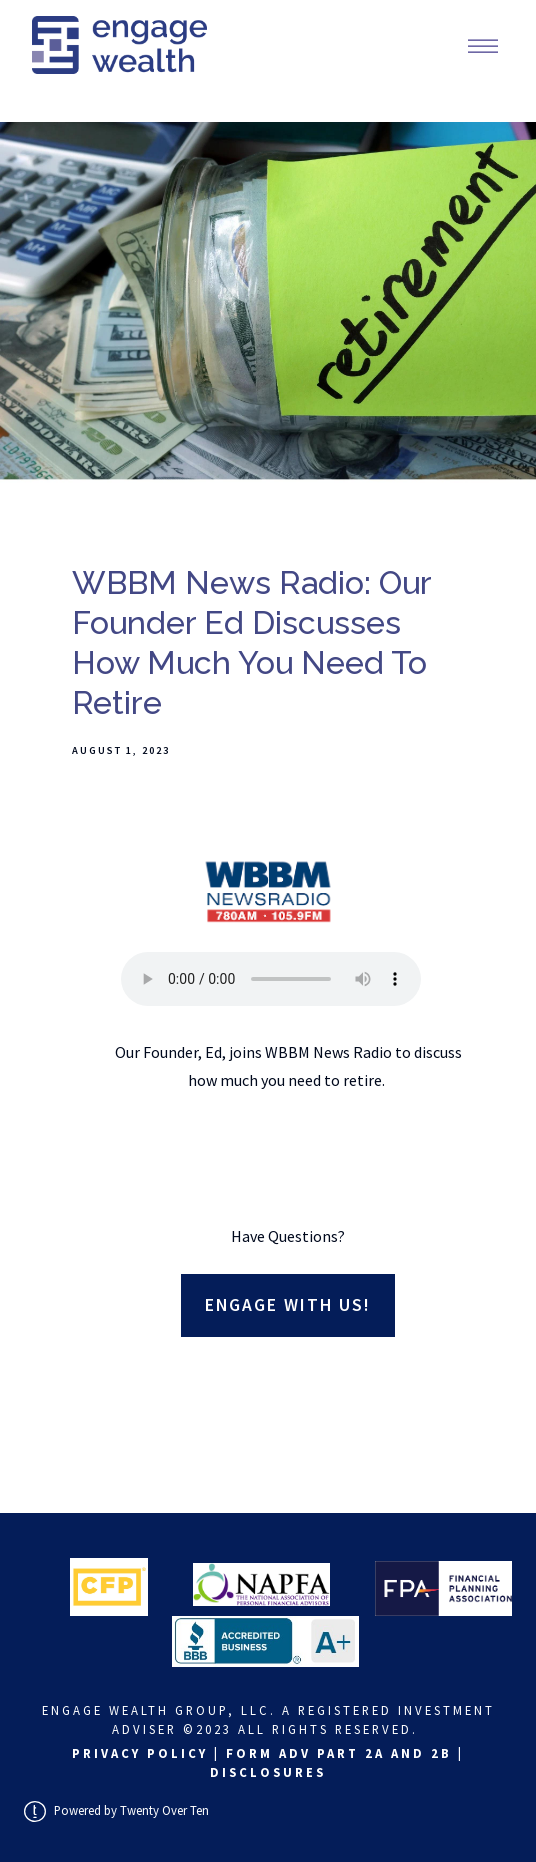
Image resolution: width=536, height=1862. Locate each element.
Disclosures (268, 1772)
